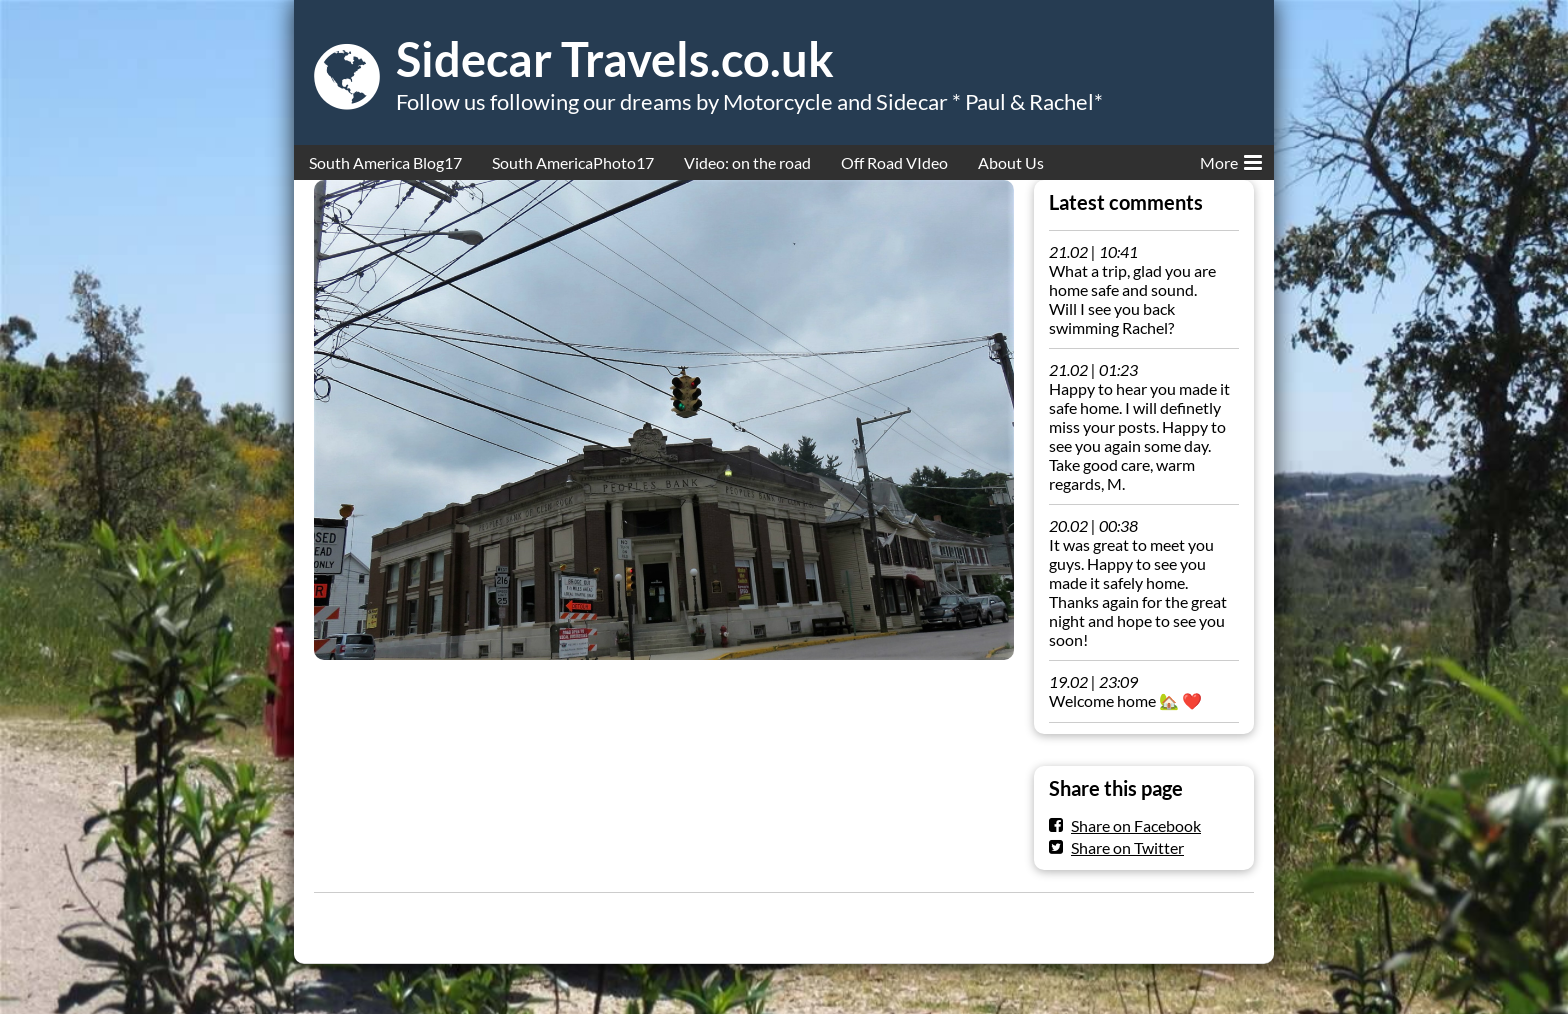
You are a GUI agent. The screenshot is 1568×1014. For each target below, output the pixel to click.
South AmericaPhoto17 (573, 162)
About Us (1011, 162)
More (1231, 159)
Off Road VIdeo (894, 162)
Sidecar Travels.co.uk (615, 59)
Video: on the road (747, 162)
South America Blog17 (385, 162)
